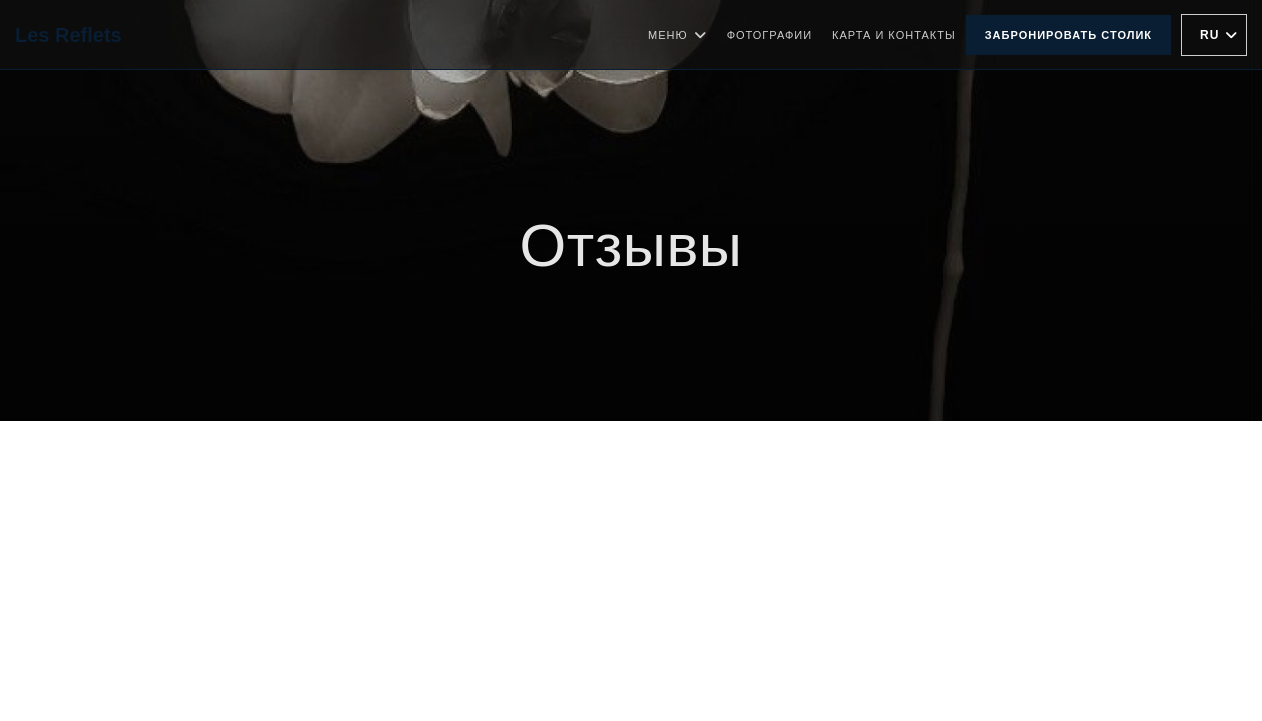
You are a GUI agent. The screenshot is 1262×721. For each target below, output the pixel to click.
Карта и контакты (894, 35)
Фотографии (769, 35)
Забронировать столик (1068, 35)
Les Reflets (68, 35)
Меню (677, 35)
